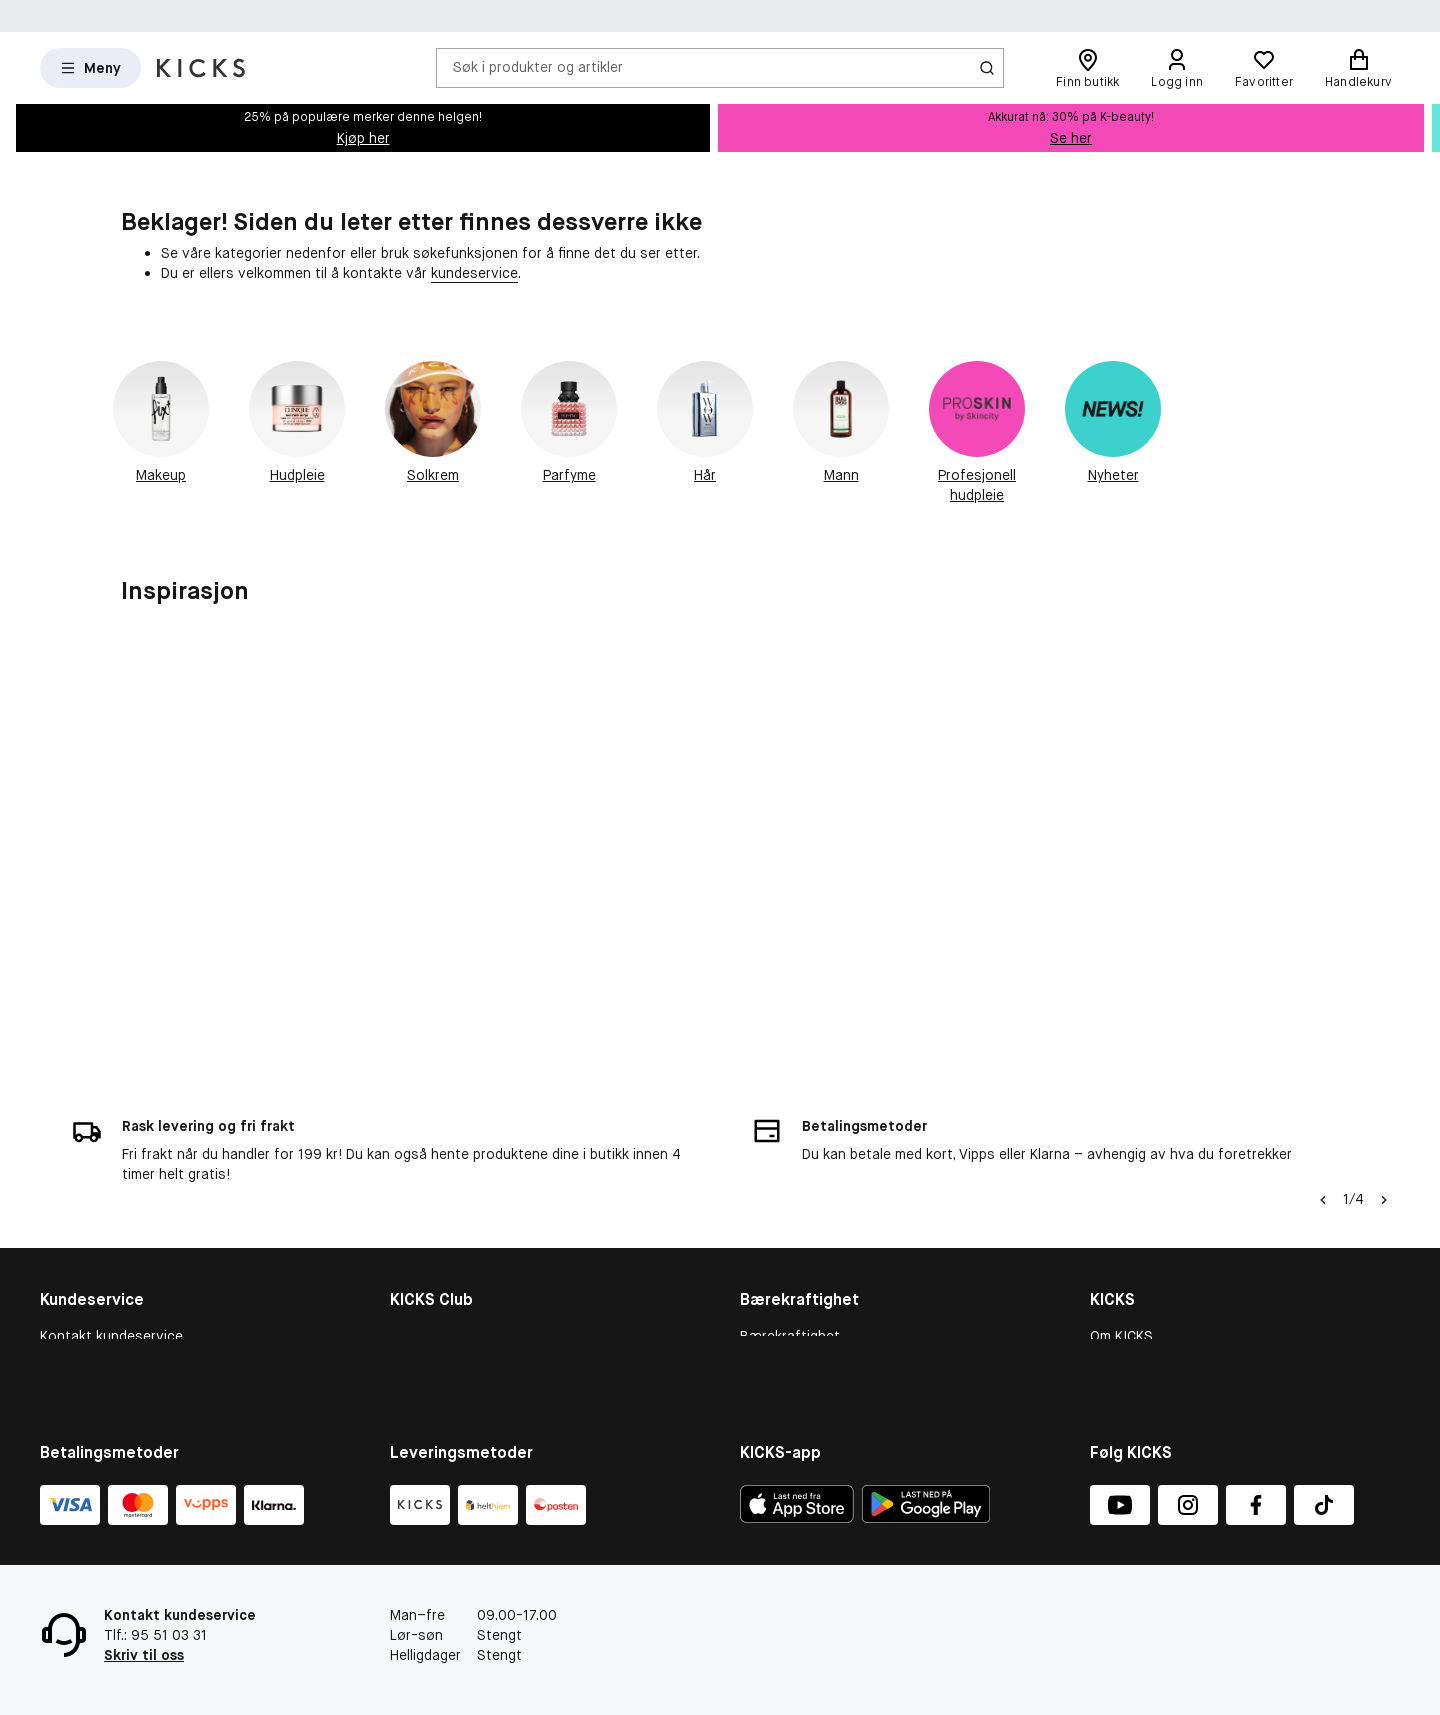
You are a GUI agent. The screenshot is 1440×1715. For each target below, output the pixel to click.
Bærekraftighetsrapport (818, 1241)
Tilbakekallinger (89, 1345)
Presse (1112, 1319)
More (756, 1345)
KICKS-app (1124, 1371)
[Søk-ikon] (987, 68)
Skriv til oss (144, 1655)
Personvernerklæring (1157, 1345)
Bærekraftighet (790, 1216)
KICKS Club (425, 1216)
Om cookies (78, 1267)
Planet (760, 1293)
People (762, 1267)
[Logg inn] (1177, 68)
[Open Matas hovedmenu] (90, 68)
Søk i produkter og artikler (538, 67)
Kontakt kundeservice (111, 1216)
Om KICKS (1121, 1216)
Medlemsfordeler (444, 1241)
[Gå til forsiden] (201, 68)
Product (766, 1319)
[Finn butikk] (1087, 68)
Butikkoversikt (1137, 1267)
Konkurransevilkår (98, 1319)
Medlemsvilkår (435, 1267)
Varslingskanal (1136, 1241)
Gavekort (70, 1293)
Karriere (1115, 1293)
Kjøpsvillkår (76, 1241)
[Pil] (1384, 1080)
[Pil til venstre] (1323, 1080)
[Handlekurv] (1358, 68)
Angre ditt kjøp (88, 1371)
